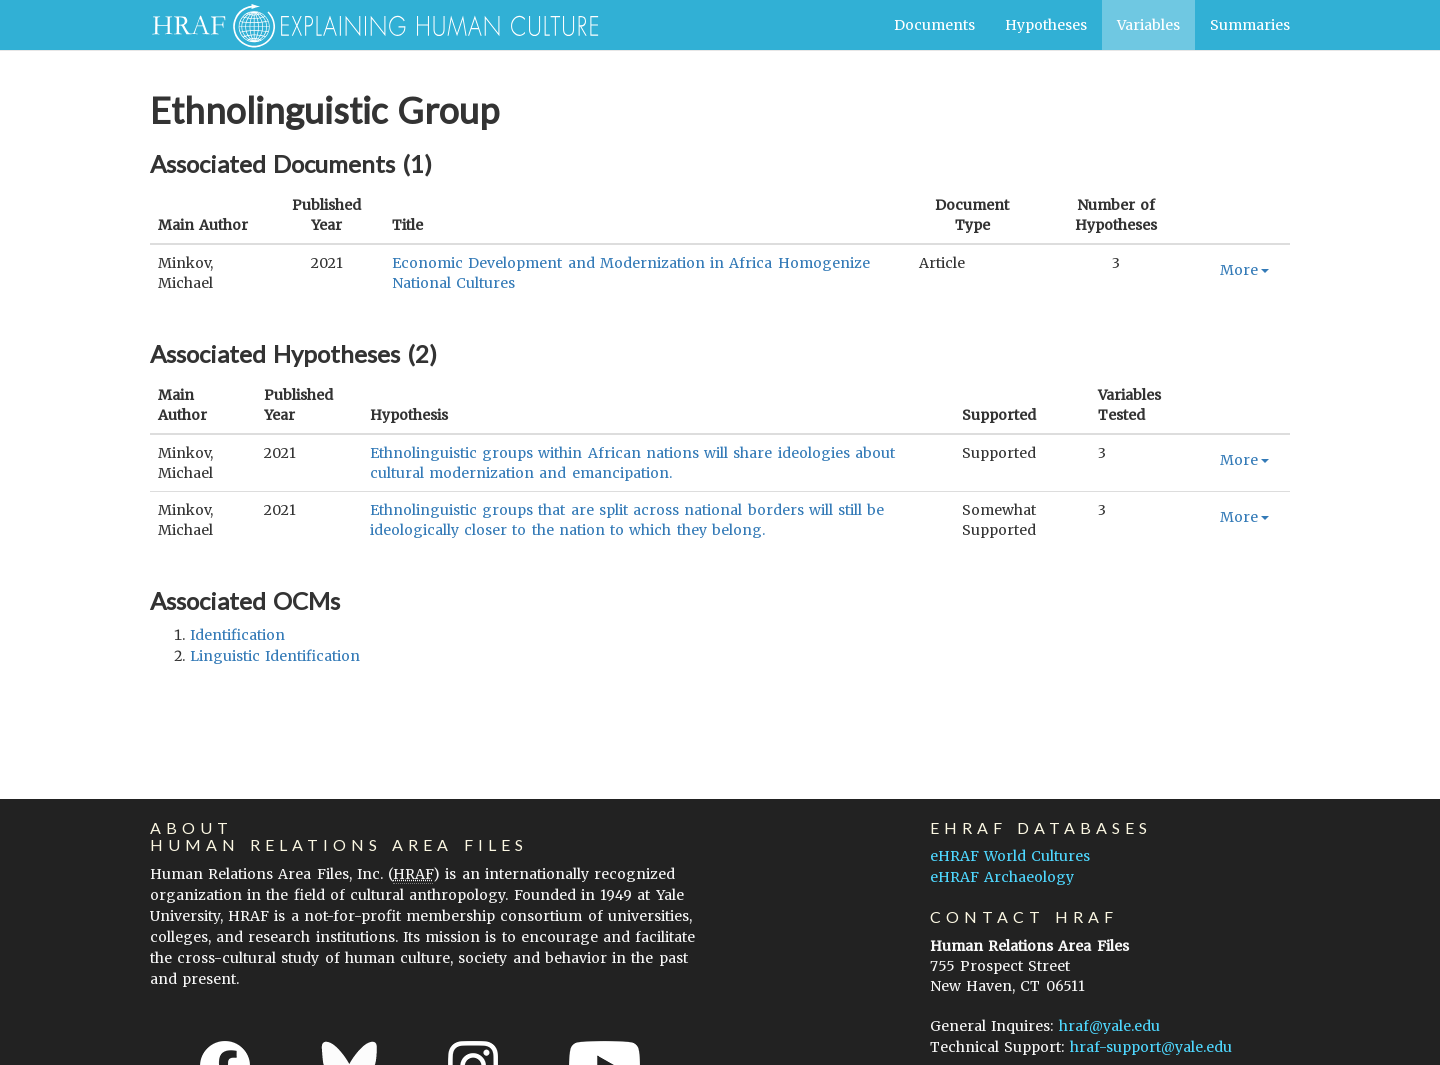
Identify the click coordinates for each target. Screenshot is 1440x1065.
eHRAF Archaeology (1002, 877)
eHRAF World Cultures (1010, 856)
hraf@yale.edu (1109, 1026)
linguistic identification (275, 656)
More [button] (1244, 270)
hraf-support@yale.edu (1151, 1047)
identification (237, 635)
